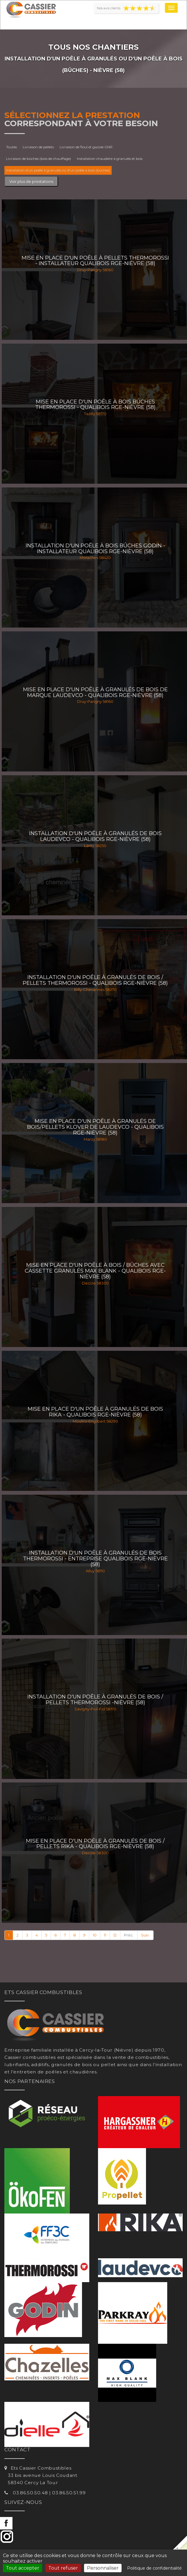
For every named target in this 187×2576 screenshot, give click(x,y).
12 (115, 1935)
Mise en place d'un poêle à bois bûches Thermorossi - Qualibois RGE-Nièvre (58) (95, 405)
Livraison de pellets (38, 147)
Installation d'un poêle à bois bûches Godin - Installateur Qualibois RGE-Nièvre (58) (95, 548)
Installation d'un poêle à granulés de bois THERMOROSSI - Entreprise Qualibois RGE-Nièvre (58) (95, 1559)
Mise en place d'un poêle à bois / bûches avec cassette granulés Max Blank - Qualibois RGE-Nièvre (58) (95, 1271)
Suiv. (145, 1935)
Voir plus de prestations (31, 181)
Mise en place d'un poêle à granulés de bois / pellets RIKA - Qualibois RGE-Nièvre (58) (95, 1844)
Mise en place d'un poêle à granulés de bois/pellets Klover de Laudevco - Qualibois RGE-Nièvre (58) (95, 1127)
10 (95, 1935)
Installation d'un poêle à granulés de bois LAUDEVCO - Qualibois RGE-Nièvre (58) (95, 836)
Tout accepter (22, 2568)
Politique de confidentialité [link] (154, 2568)
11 (105, 1935)
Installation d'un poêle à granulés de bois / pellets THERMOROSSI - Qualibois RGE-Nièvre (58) (95, 980)
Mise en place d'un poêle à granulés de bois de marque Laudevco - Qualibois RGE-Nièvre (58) (95, 692)
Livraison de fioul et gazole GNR (86, 147)
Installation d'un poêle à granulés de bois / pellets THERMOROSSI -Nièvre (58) (95, 1699)
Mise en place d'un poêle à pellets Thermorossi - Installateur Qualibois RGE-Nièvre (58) (95, 261)
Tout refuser (63, 2568)
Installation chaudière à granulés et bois (110, 158)
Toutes (11, 147)
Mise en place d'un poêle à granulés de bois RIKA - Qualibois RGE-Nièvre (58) (95, 1412)
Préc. (129, 1935)
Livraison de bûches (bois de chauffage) (38, 158)
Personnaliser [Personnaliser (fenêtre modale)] (103, 2568)
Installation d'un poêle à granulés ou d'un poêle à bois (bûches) (58, 170)
